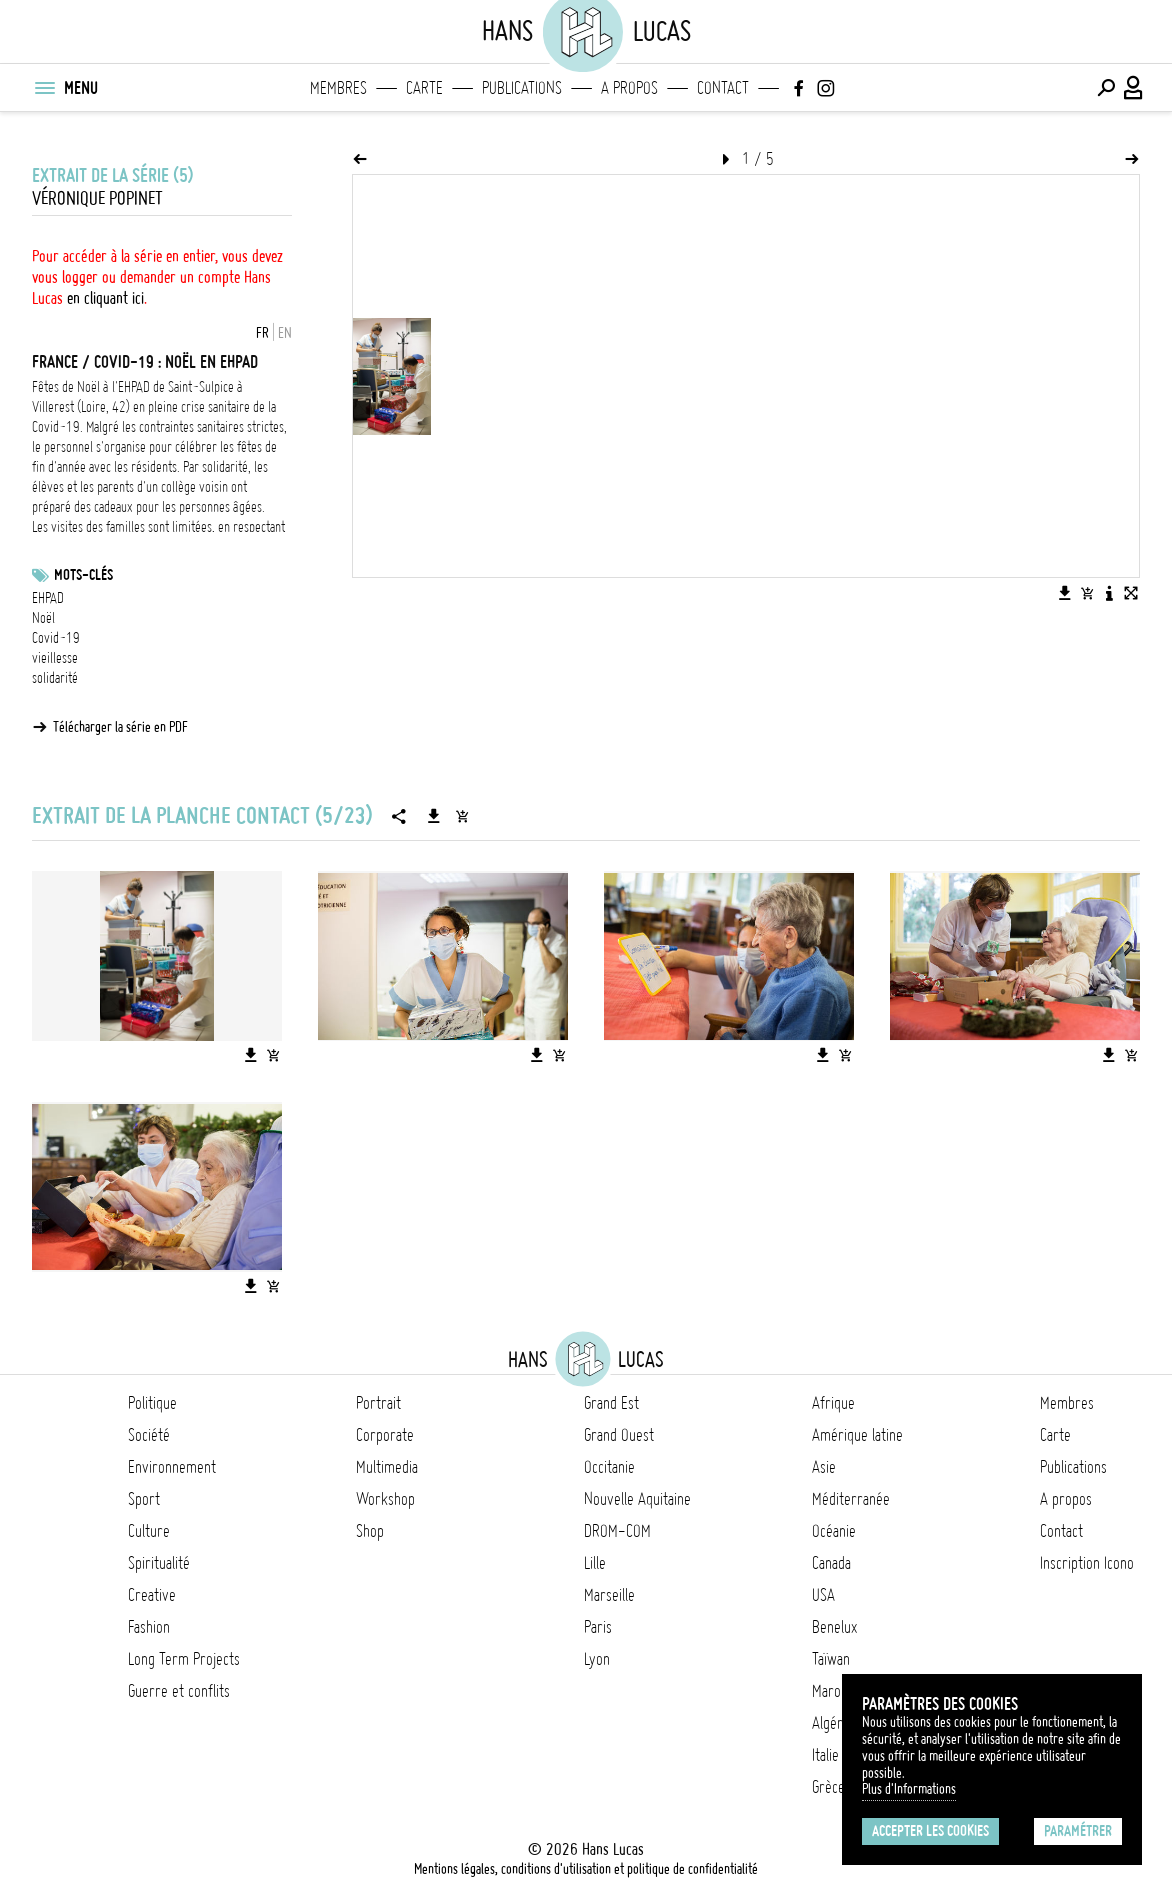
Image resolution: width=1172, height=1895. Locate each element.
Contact (723, 88)
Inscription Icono (1087, 1563)
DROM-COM (617, 1531)
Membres (338, 88)
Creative (152, 1595)
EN (285, 333)
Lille (595, 1563)
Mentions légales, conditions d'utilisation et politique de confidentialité (586, 1869)
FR (262, 333)
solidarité (55, 678)
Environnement (172, 1467)
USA (823, 1595)
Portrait (378, 1403)
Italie (825, 1755)
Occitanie (609, 1467)
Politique (152, 1403)
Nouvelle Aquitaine (637, 1499)
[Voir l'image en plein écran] (1131, 593)
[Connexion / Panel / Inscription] (1134, 88)
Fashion (149, 1627)
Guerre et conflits (179, 1691)
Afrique (833, 1403)
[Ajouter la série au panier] (462, 816)
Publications (522, 88)
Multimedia (387, 1467)
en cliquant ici (105, 298)
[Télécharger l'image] (1065, 593)
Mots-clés (83, 575)
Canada (831, 1563)
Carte (424, 88)
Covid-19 (56, 638)
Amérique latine (857, 1435)
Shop (370, 1531)
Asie (824, 1467)
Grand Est (611, 1403)
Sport (144, 1499)
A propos (629, 88)
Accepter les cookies (930, 1831)
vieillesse (55, 658)
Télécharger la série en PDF (120, 727)
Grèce (828, 1787)
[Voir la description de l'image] (1109, 593)
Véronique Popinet (97, 198)
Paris (598, 1627)
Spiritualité (159, 1563)
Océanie (834, 1531)
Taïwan (831, 1659)
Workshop (385, 1499)
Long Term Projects (184, 1659)
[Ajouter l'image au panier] (1087, 593)
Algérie (832, 1723)
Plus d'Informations (909, 1789)
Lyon (597, 1659)
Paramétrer (1078, 1831)
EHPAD (48, 598)
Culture (149, 1531)
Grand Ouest (619, 1435)
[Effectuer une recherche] (1106, 88)
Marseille (609, 1595)
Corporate (385, 1435)
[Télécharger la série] (434, 816)
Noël (43, 618)
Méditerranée (851, 1499)
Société (149, 1435)
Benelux (834, 1627)
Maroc (829, 1691)
